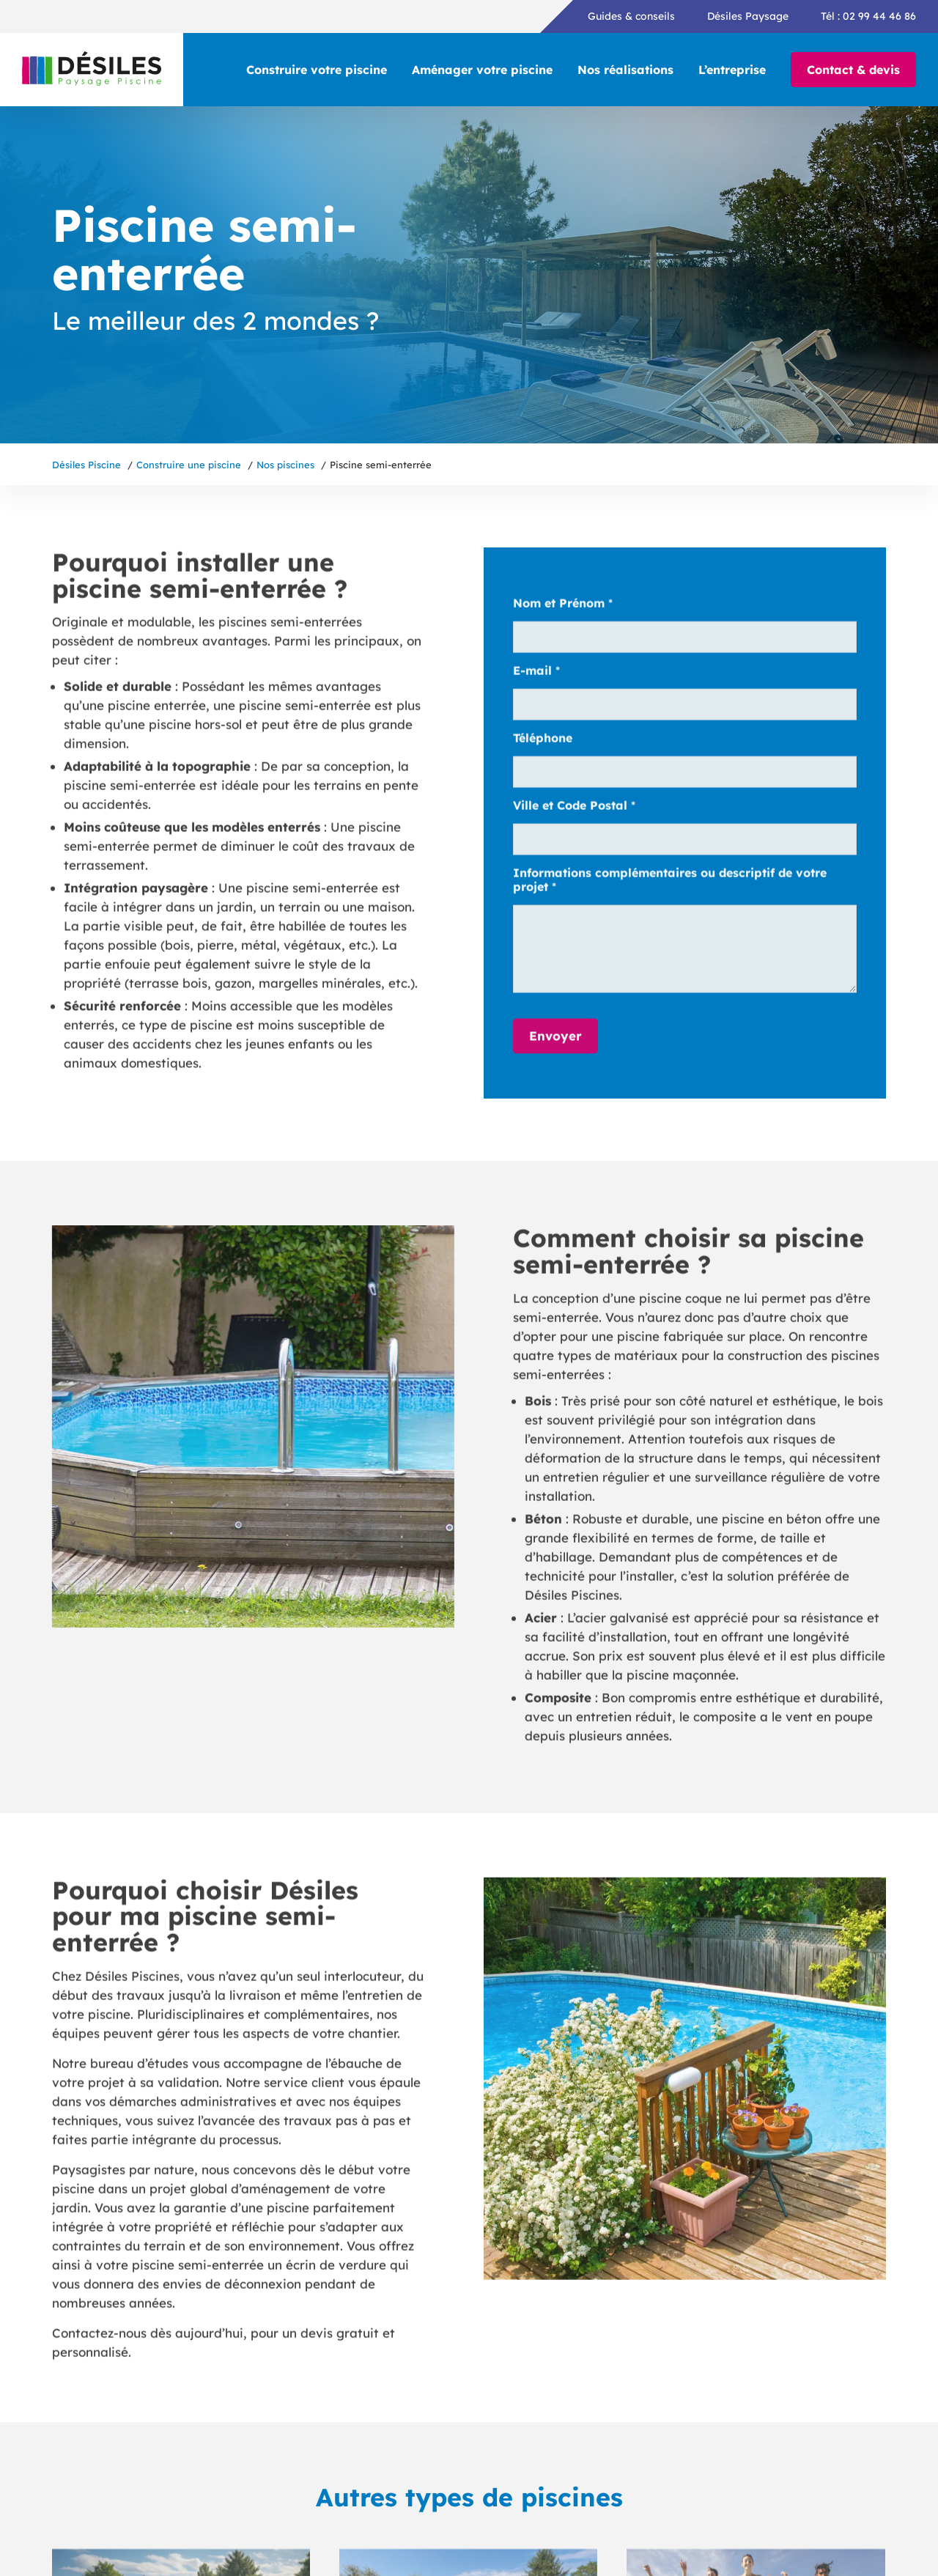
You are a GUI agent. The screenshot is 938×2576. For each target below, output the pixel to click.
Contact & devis (853, 69)
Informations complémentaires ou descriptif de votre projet (670, 884)
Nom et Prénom (563, 608)
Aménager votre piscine (482, 69)
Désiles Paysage (748, 16)
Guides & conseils (631, 16)
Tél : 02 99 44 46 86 (868, 16)
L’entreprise (732, 69)
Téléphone (542, 743)
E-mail (536, 675)
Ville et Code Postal (574, 810)
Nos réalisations (625, 69)
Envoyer (555, 1040)
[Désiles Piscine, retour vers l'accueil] (91, 69)
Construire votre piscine (316, 69)
